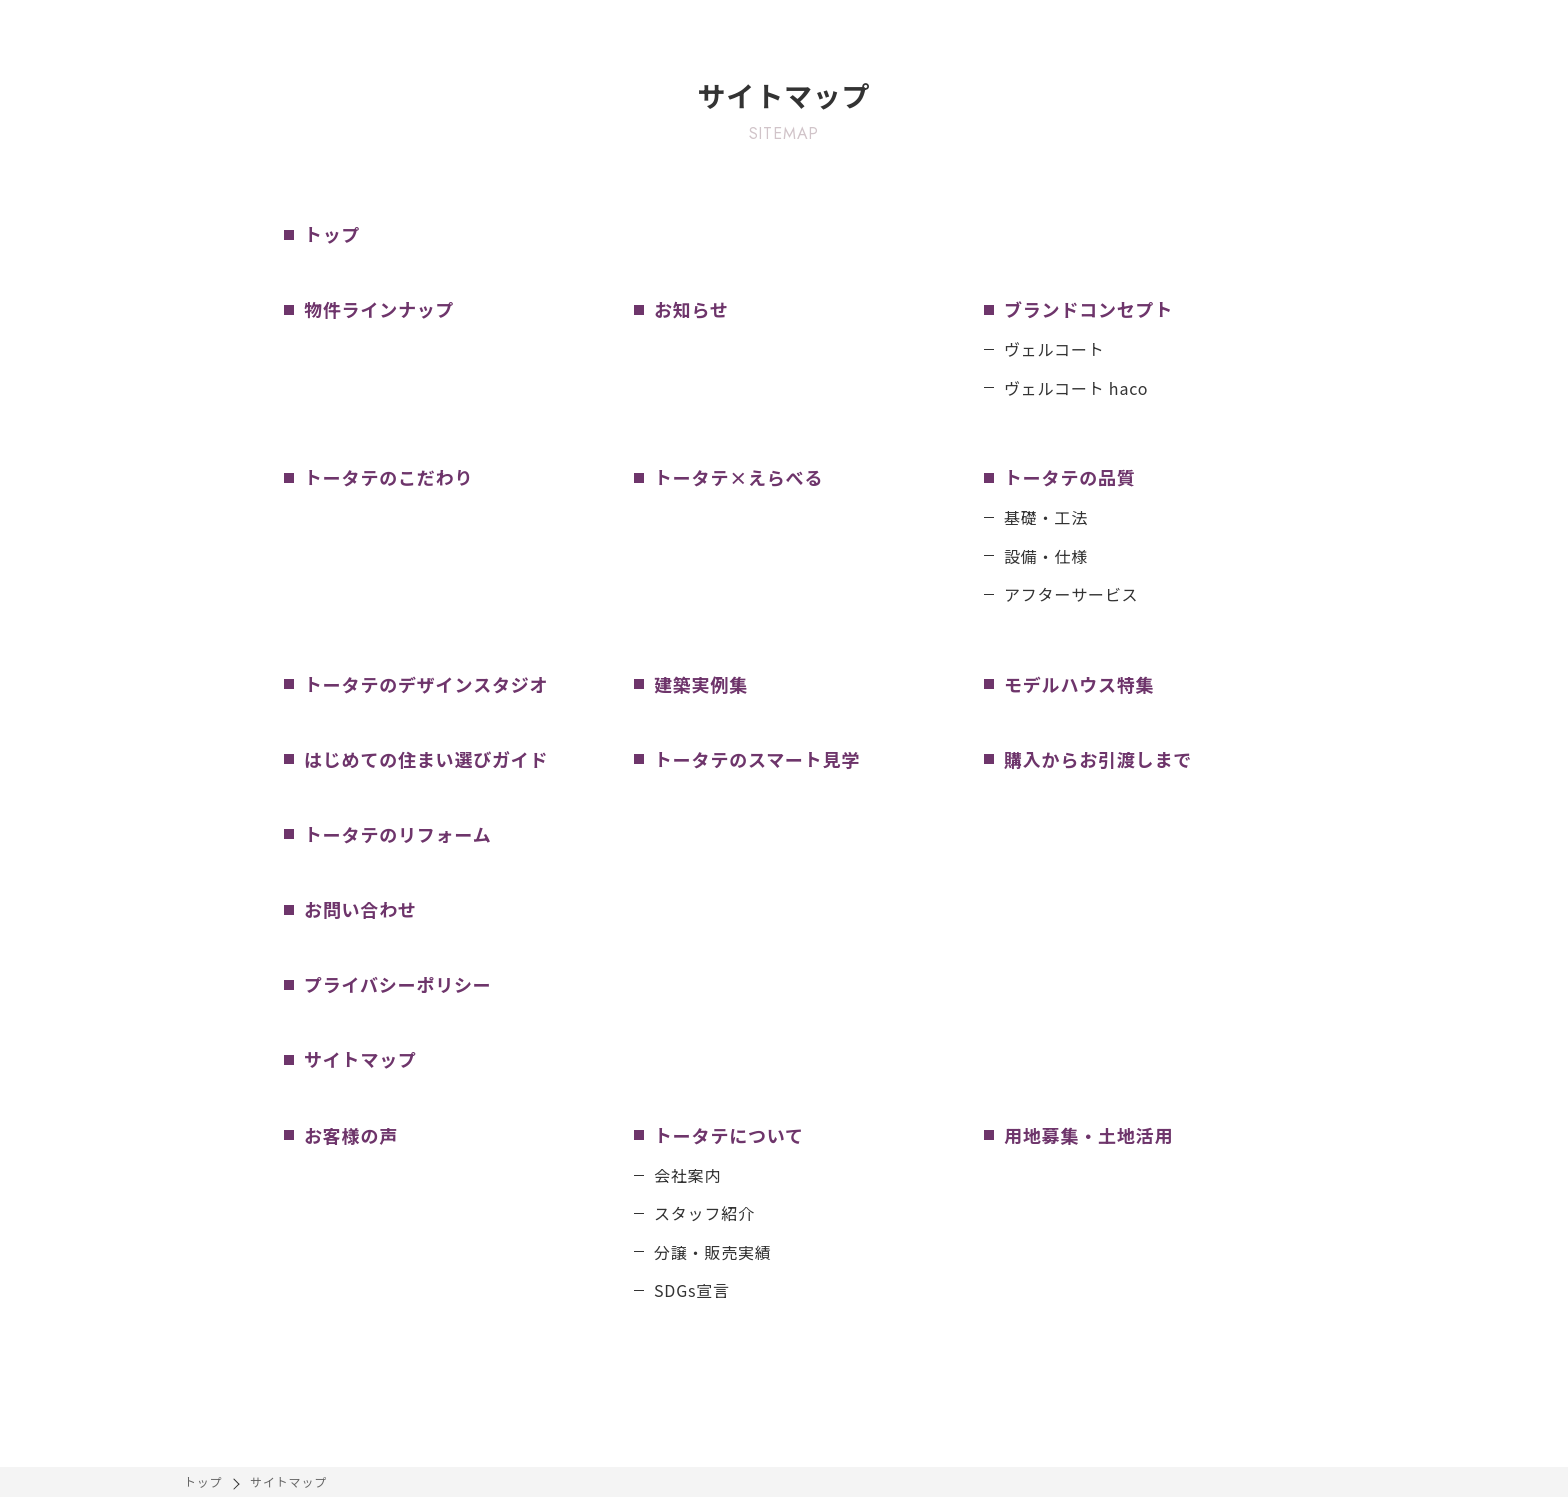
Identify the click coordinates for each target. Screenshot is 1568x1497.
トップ (203, 1481)
